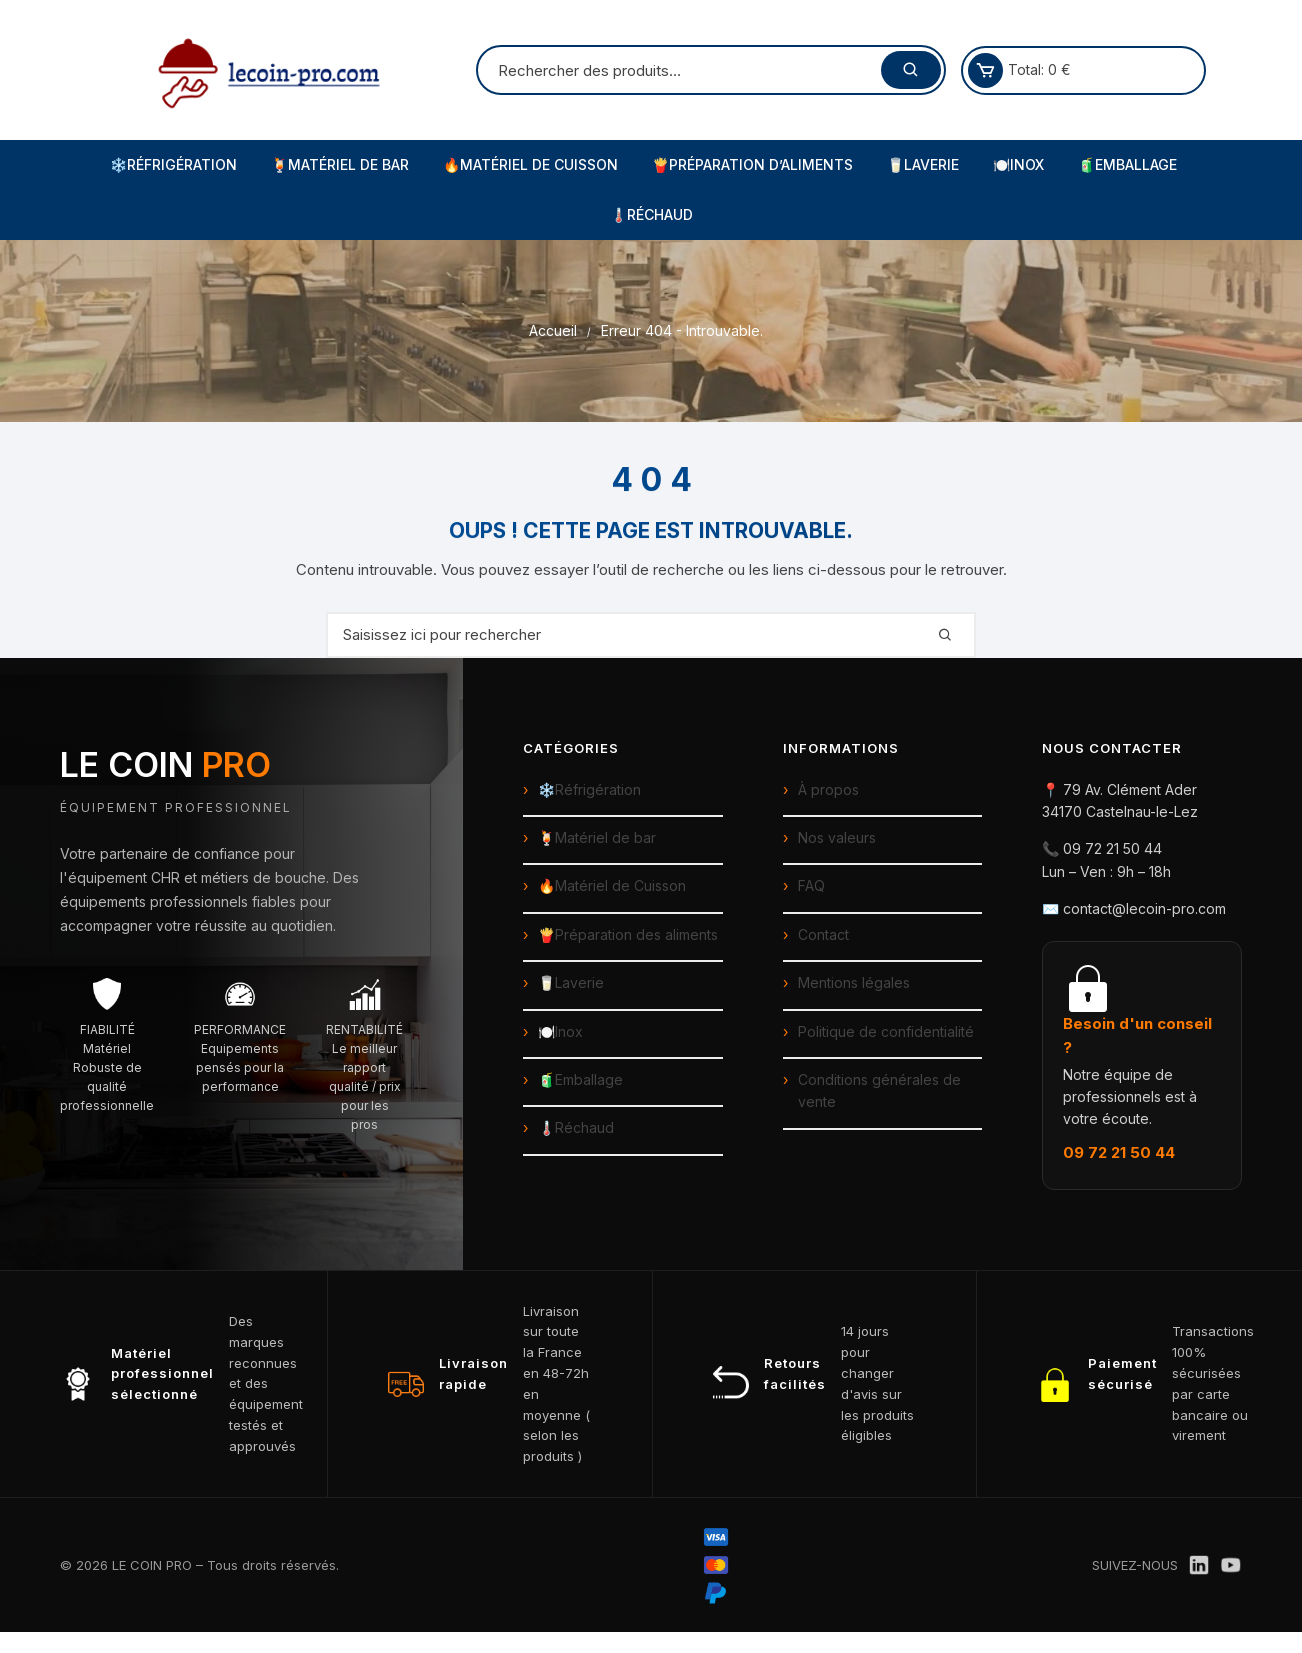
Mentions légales (854, 982)
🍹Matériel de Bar (340, 164)
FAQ (811, 885)
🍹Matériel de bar (597, 837)
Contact (823, 934)
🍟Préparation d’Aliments (752, 164)
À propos (828, 789)
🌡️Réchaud (651, 214)
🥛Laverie (923, 164)
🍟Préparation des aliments (628, 934)
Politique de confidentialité (886, 1031)
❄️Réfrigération (173, 164)
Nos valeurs (837, 837)
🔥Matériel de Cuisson (530, 164)
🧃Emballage (1127, 164)
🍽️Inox (1018, 164)
